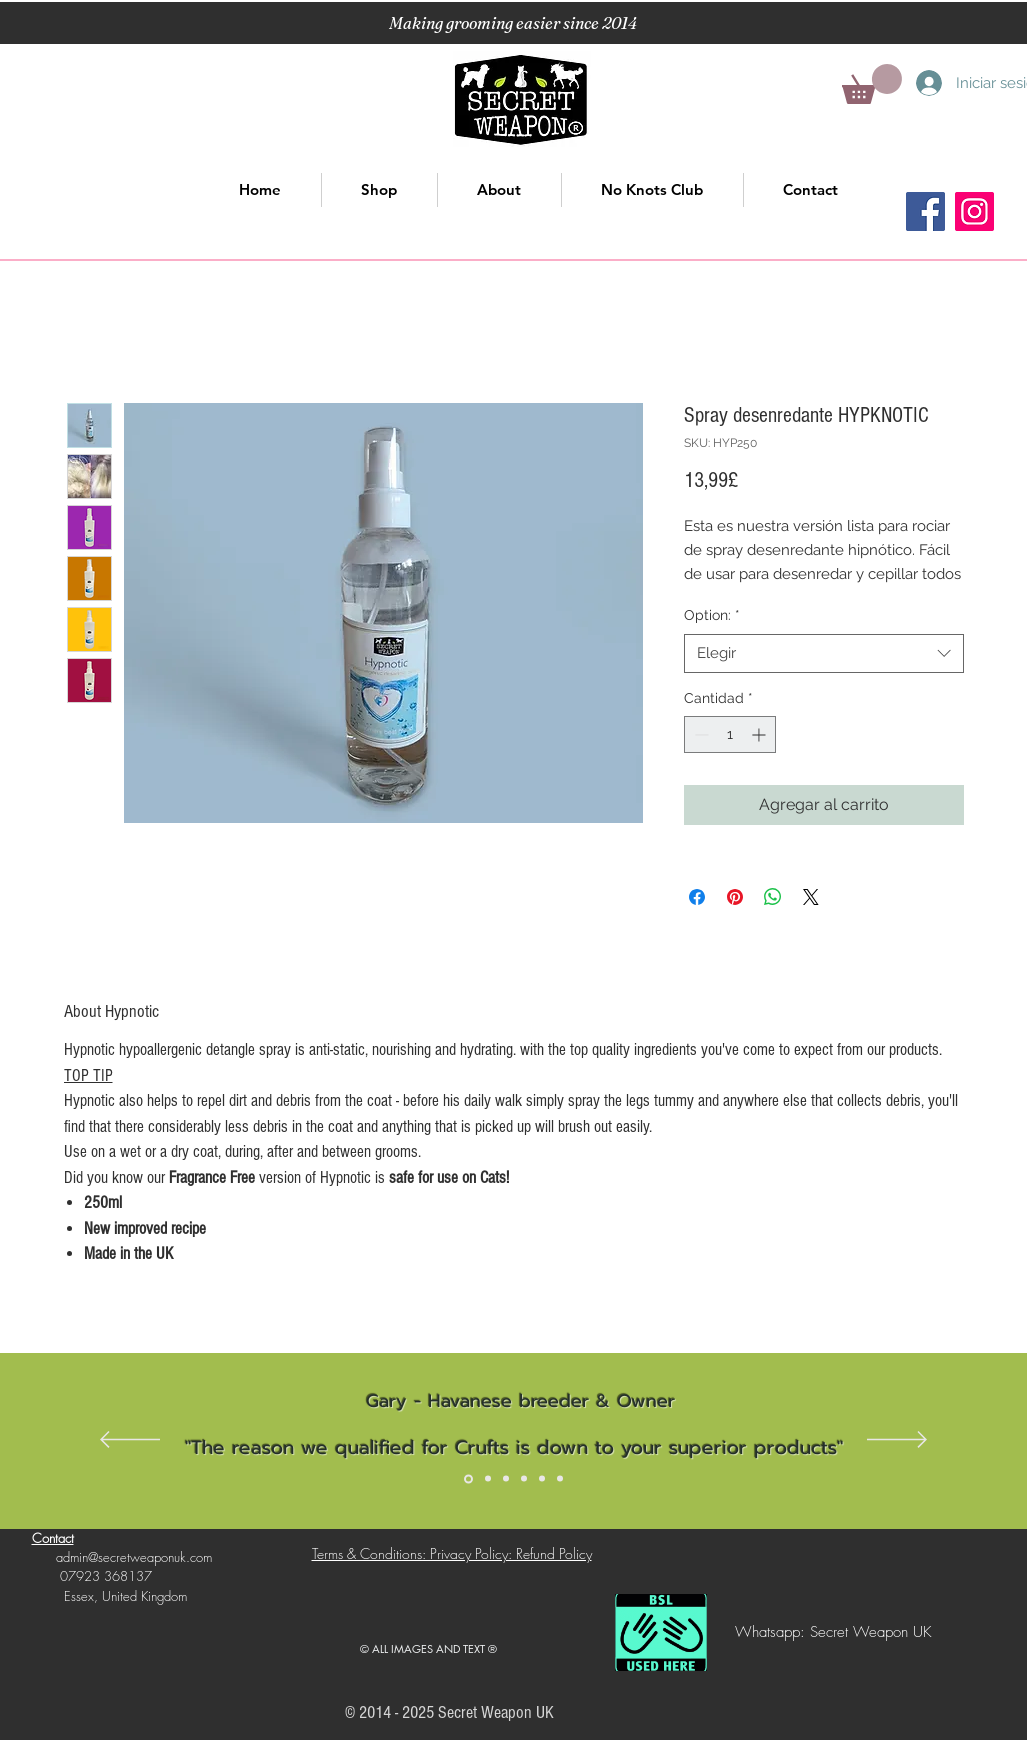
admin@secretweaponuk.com (134, 1557)
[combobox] (824, 653)
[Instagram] (974, 211)
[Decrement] (699, 734)
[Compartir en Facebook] (697, 897)
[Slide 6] (560, 1479)
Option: (712, 615)
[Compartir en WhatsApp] (773, 897)
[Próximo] (897, 1441)
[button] (872, 84)
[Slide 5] (542, 1479)
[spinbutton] (730, 734)
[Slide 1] (468, 1478)
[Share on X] (811, 897)
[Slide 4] (524, 1479)
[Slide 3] (506, 1479)
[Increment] (760, 734)
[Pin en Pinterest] (735, 897)
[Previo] (130, 1441)
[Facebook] (925, 211)
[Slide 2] (488, 1479)
